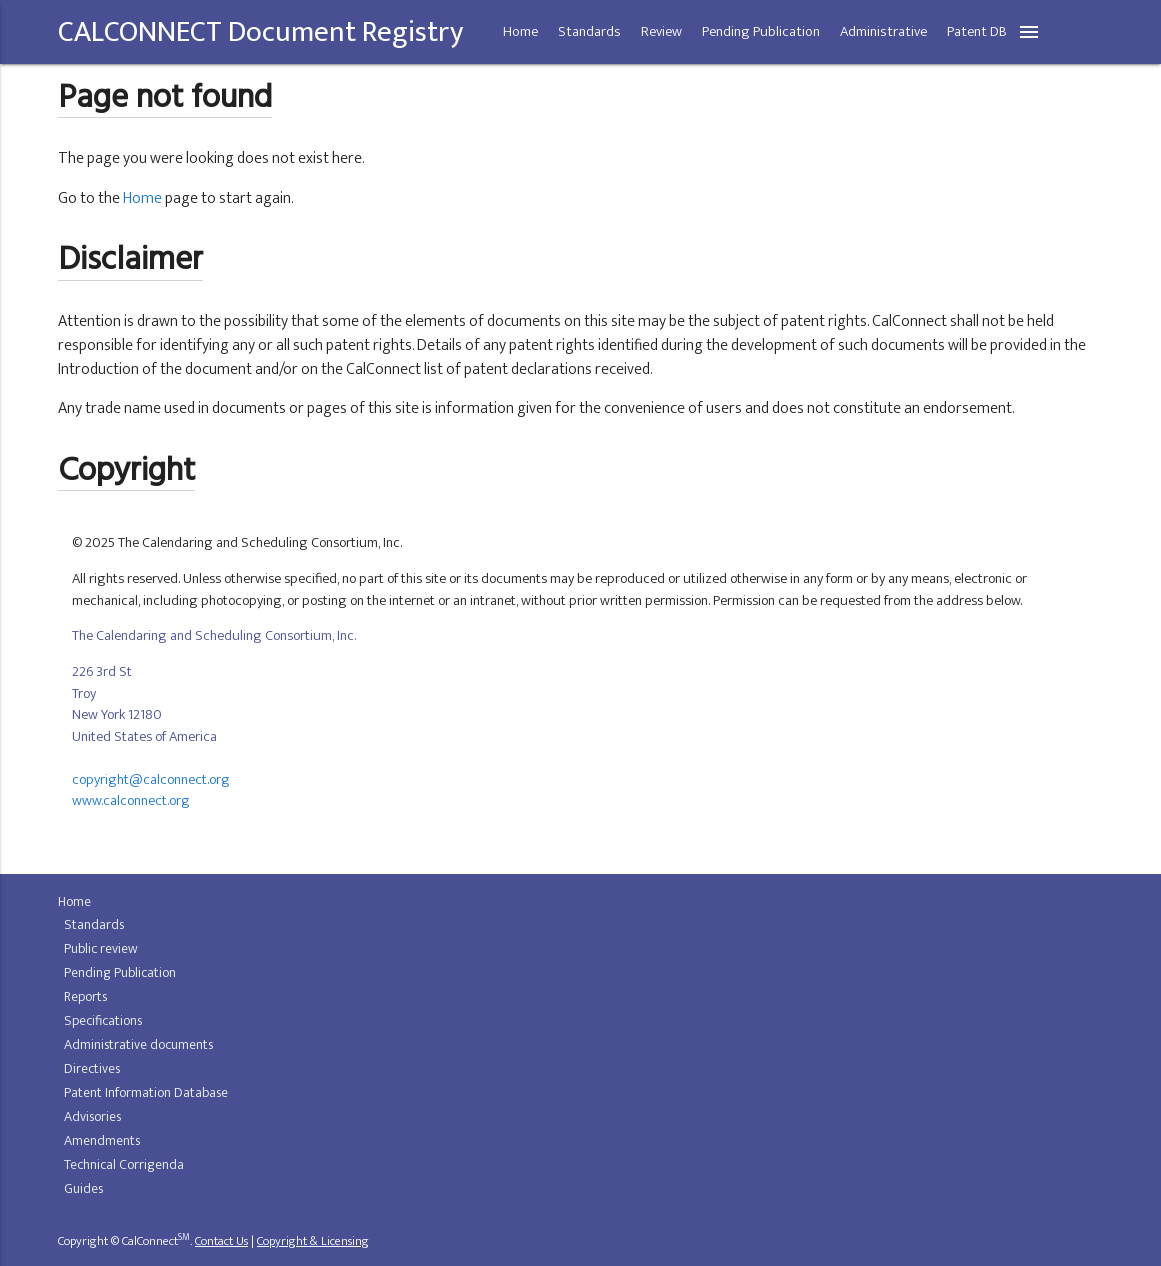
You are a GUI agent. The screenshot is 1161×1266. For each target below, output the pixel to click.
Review (661, 32)
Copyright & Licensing (313, 1241)
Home (520, 32)
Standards (589, 32)
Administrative (883, 32)
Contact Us (221, 1241)
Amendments (102, 1140)
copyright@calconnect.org (151, 780)
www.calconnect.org (131, 801)
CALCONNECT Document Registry (260, 32)
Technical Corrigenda (124, 1164)
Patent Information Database (146, 1092)
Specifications (103, 1020)
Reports (85, 996)
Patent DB (977, 32)
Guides (83, 1188)
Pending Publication (761, 32)
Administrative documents (138, 1044)
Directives (92, 1068)
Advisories (92, 1116)
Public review (101, 948)
